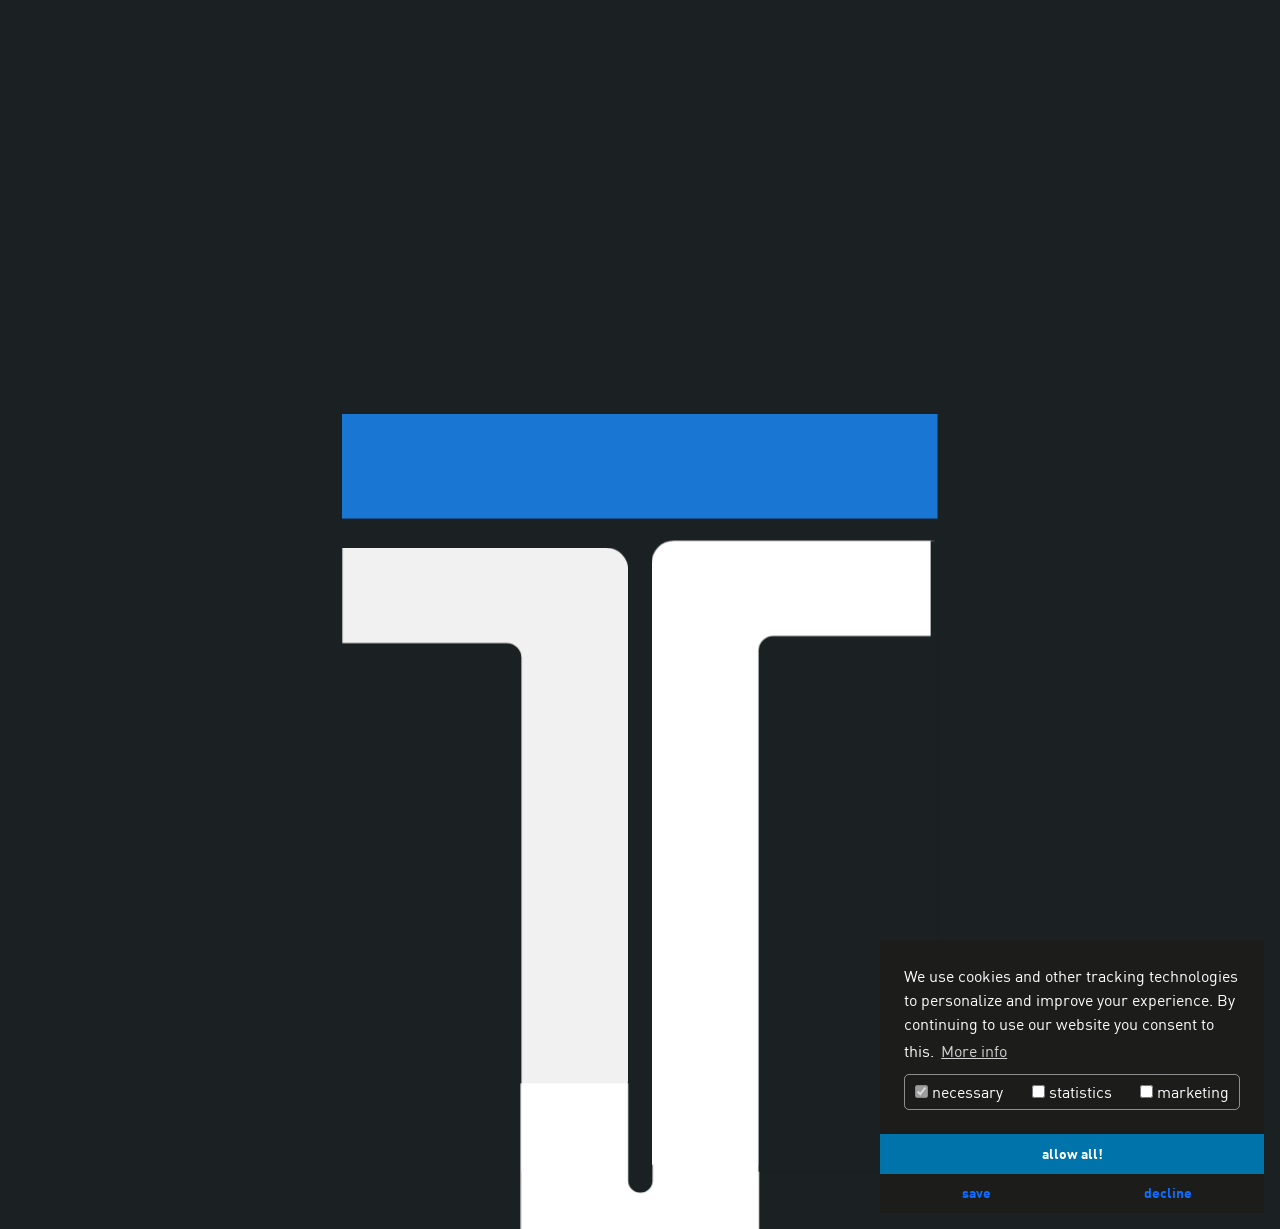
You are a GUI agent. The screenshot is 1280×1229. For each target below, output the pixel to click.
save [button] (976, 1192)
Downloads (591, 1167)
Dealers (713, 1167)
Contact (781, 1167)
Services (109, 1167)
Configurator (397, 1167)
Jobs (657, 1167)
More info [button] (974, 1051)
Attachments (498, 1167)
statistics (1072, 1092)
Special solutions (209, 1167)
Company (309, 1167)
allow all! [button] (1072, 1153)
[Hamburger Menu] (1238, 41)
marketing (1184, 1092)
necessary (959, 1092)
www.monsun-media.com (742, 620)
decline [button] (1168, 1192)
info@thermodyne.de (779, 468)
